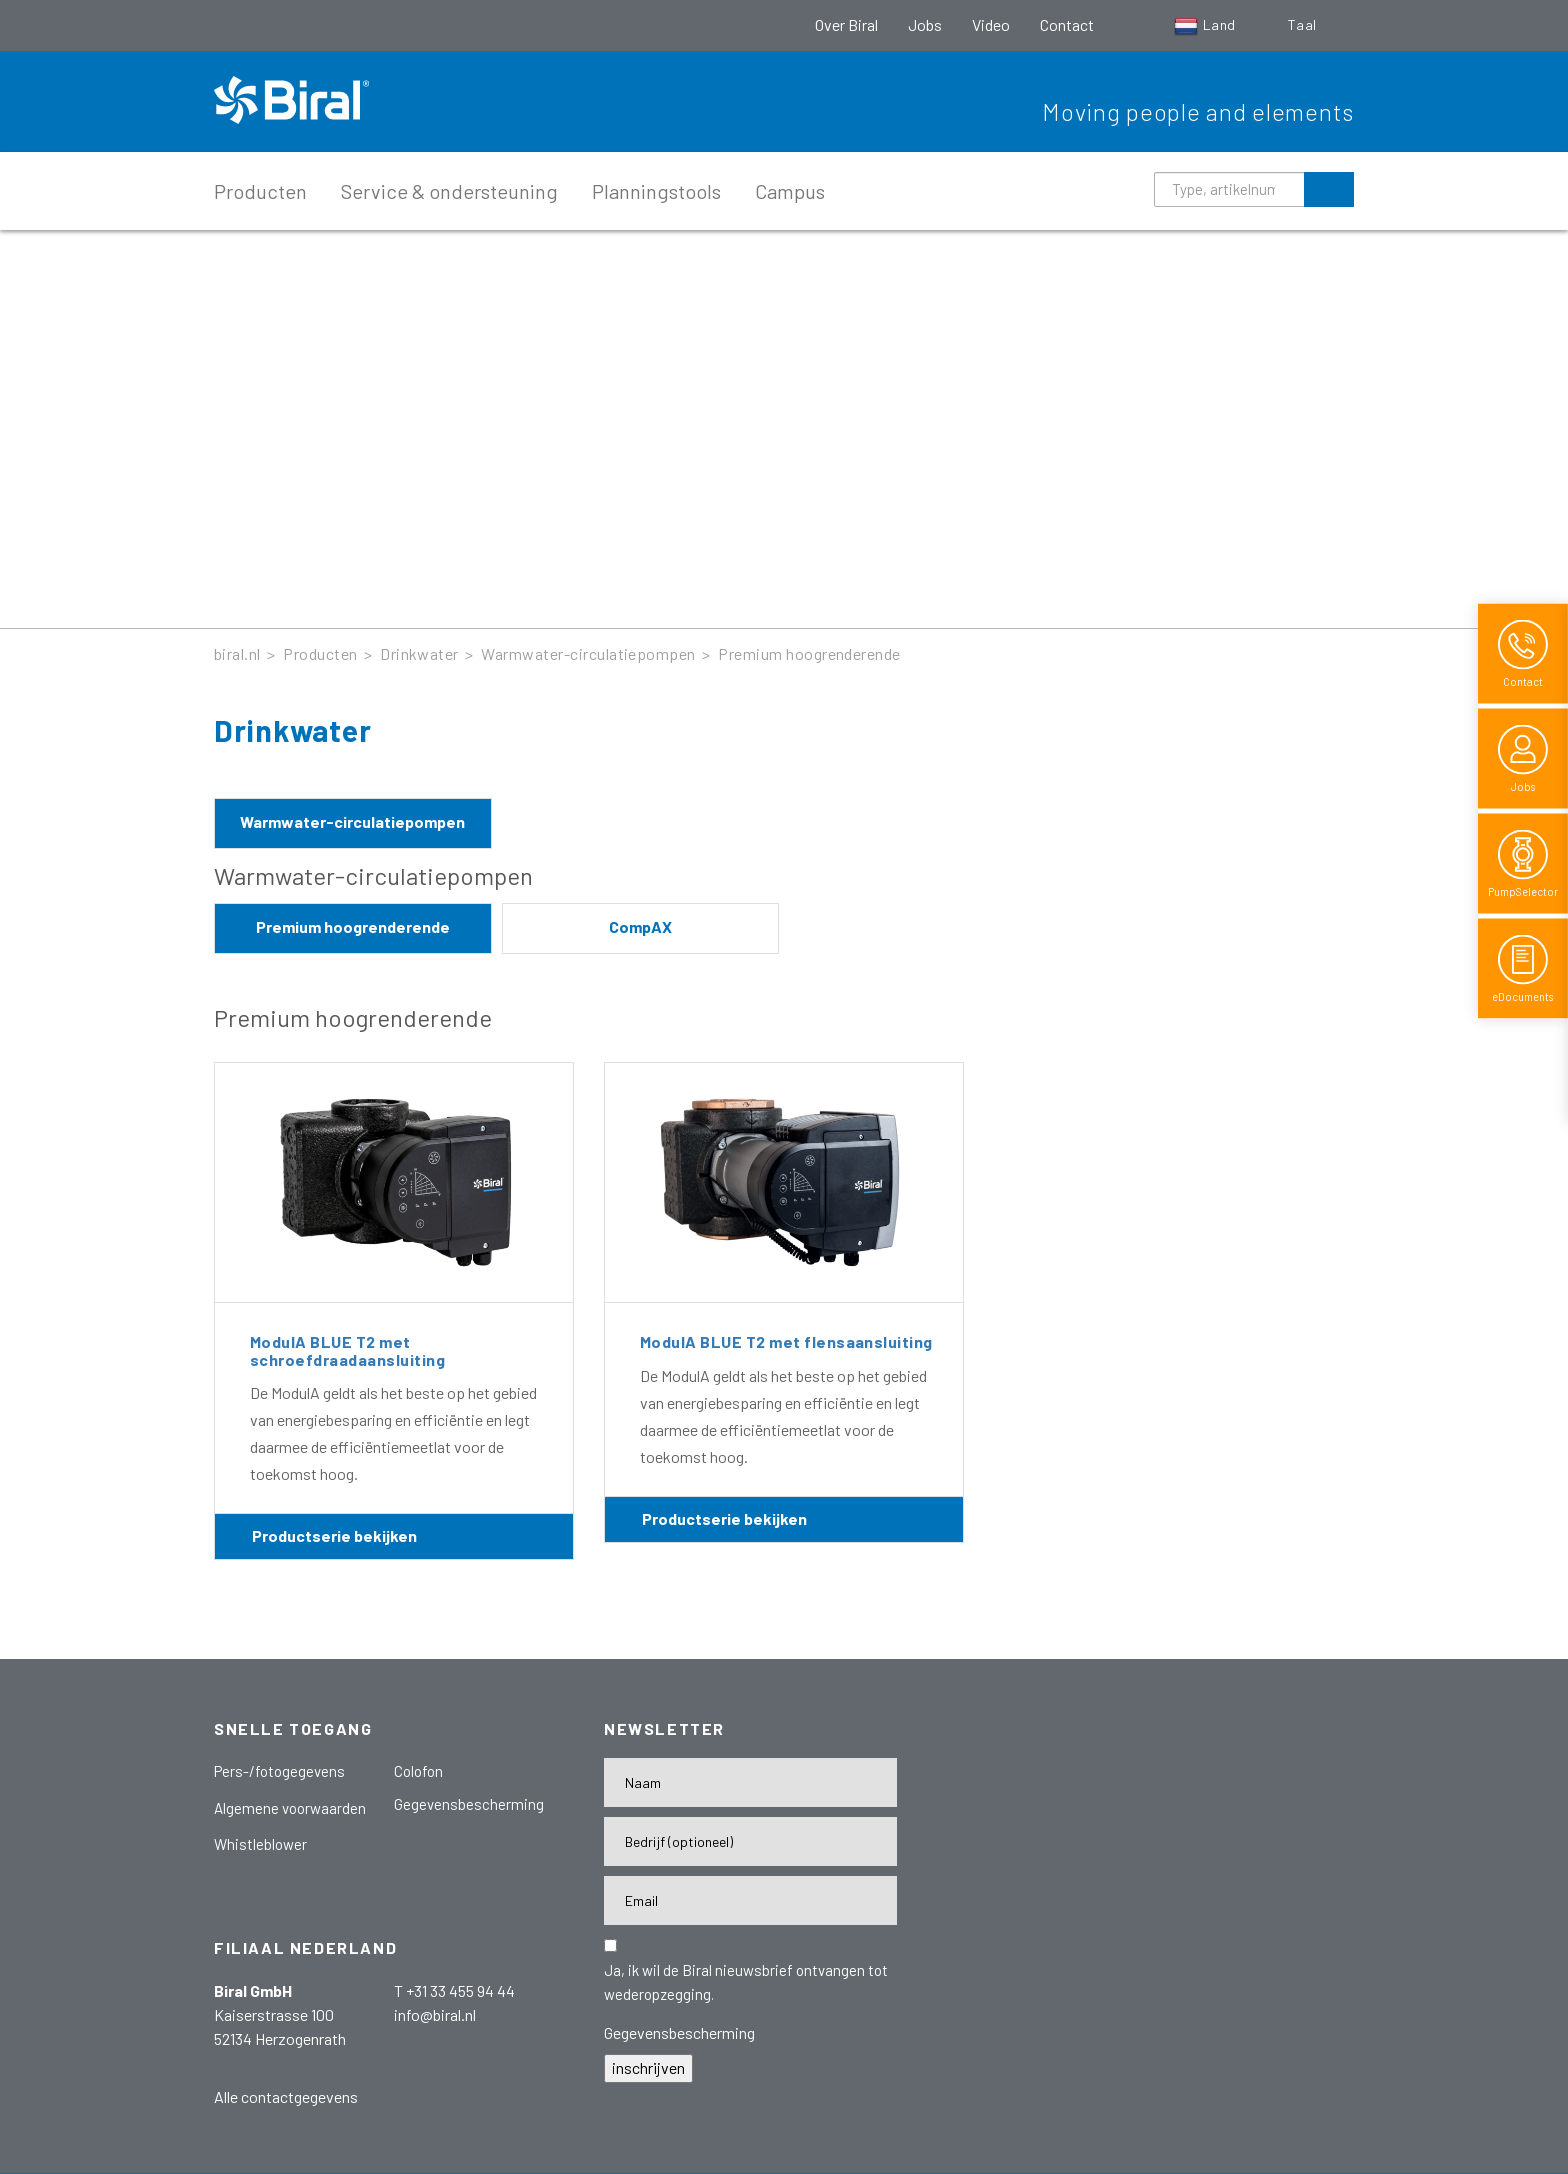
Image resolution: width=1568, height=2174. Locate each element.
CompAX (640, 926)
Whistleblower (260, 1844)
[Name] (750, 1782)
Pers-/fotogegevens (279, 1771)
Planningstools (656, 191)
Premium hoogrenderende (809, 653)
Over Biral (846, 24)
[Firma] (750, 1841)
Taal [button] (1304, 24)
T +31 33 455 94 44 (454, 1990)
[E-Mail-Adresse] (750, 1900)
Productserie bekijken (334, 1535)
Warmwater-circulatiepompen (588, 653)
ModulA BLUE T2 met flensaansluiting (786, 1341)
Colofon (418, 1771)
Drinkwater (419, 653)
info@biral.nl (435, 2014)
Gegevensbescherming (469, 1804)
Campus (790, 191)
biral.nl (237, 653)
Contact (1067, 24)
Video (991, 24)
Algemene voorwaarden (290, 1808)
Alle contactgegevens (286, 2096)
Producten (260, 191)
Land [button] (1206, 24)
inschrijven (648, 2067)
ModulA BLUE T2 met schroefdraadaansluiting (347, 1350)
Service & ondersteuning (449, 191)
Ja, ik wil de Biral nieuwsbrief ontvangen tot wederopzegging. (746, 1982)
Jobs (925, 24)
